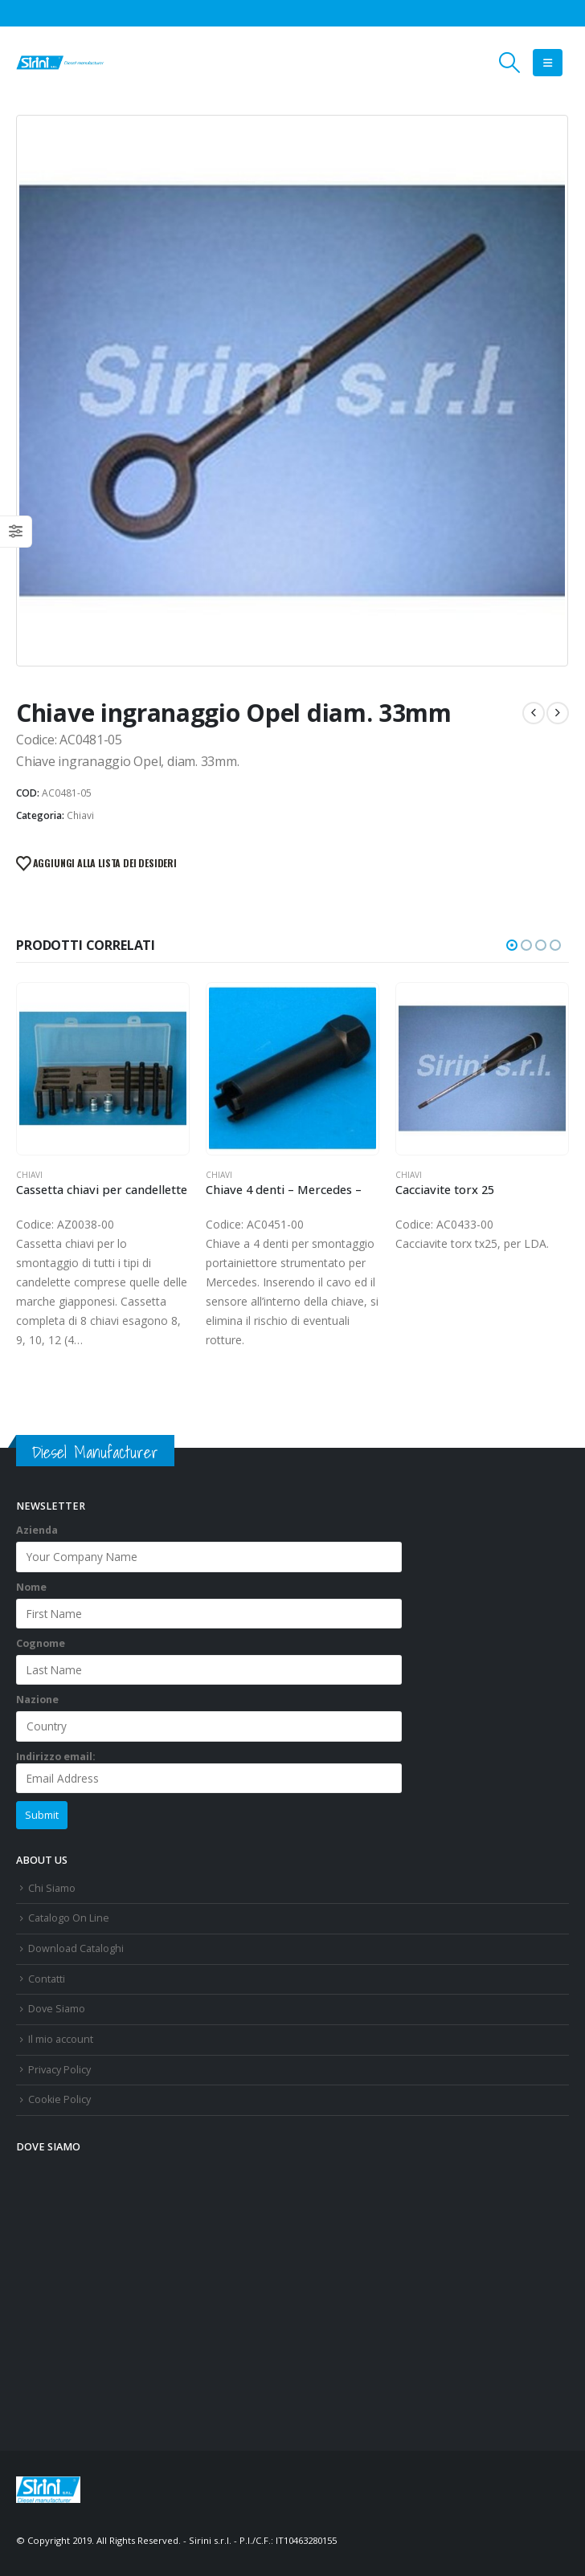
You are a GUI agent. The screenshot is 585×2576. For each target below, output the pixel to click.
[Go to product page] (102, 1068)
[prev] (533, 713)
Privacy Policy (59, 2070)
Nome (31, 1587)
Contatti (46, 1979)
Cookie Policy (59, 2099)
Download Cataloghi (76, 1948)
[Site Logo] (60, 63)
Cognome (40, 1643)
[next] (557, 713)
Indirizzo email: (209, 1771)
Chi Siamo (52, 1888)
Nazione (37, 1699)
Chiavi (80, 815)
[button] (509, 62)
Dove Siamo (56, 2009)
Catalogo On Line (68, 1918)
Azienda (37, 1530)
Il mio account (60, 2039)
